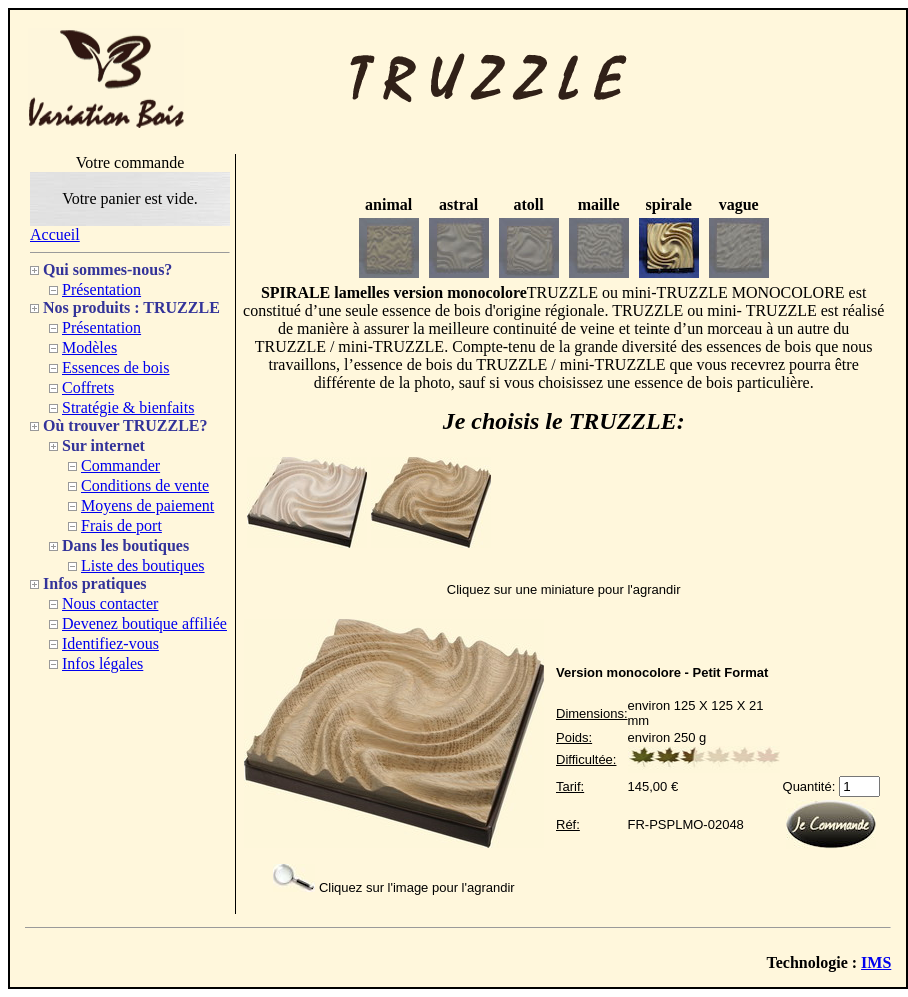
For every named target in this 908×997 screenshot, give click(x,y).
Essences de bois (116, 367)
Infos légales (102, 663)
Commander (120, 465)
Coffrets (88, 387)
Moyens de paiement (147, 505)
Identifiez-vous (110, 643)
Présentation (101, 289)
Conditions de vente (145, 485)
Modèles (89, 347)
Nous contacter (110, 603)
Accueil (55, 234)
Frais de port (121, 525)
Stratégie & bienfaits (128, 407)
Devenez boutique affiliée (144, 623)
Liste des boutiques (143, 565)
